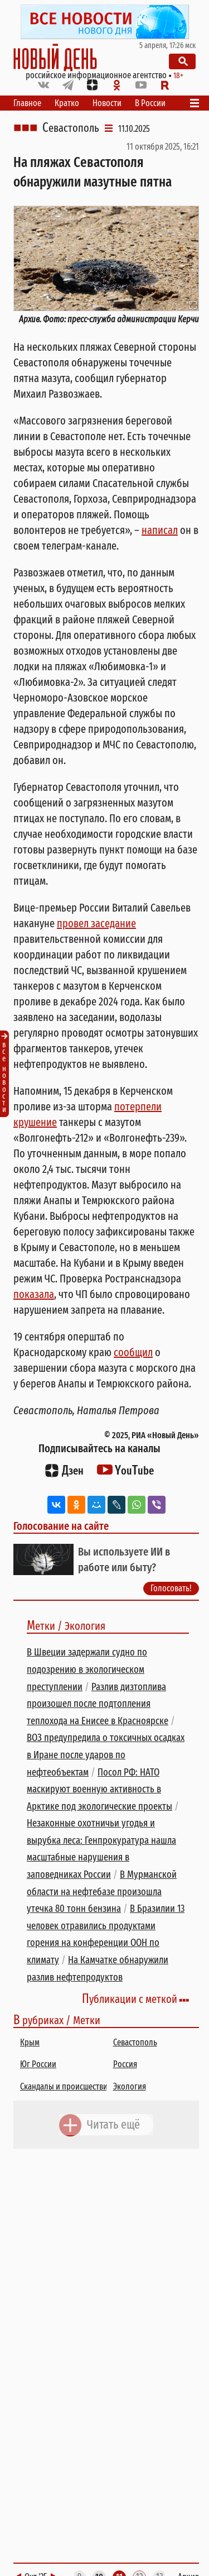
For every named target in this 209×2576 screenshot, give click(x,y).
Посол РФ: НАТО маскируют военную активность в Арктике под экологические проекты (99, 1789)
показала (33, 1294)
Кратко (67, 103)
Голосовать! (171, 1588)
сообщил (133, 1352)
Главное (27, 103)
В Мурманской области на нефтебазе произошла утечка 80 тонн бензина (102, 1891)
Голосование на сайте (61, 1526)
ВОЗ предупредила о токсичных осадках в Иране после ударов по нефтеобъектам (105, 1754)
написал (160, 530)
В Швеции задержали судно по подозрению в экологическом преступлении (87, 1669)
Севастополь (70, 128)
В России (150, 103)
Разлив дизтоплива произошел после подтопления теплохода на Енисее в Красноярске (97, 1704)
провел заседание (96, 923)
